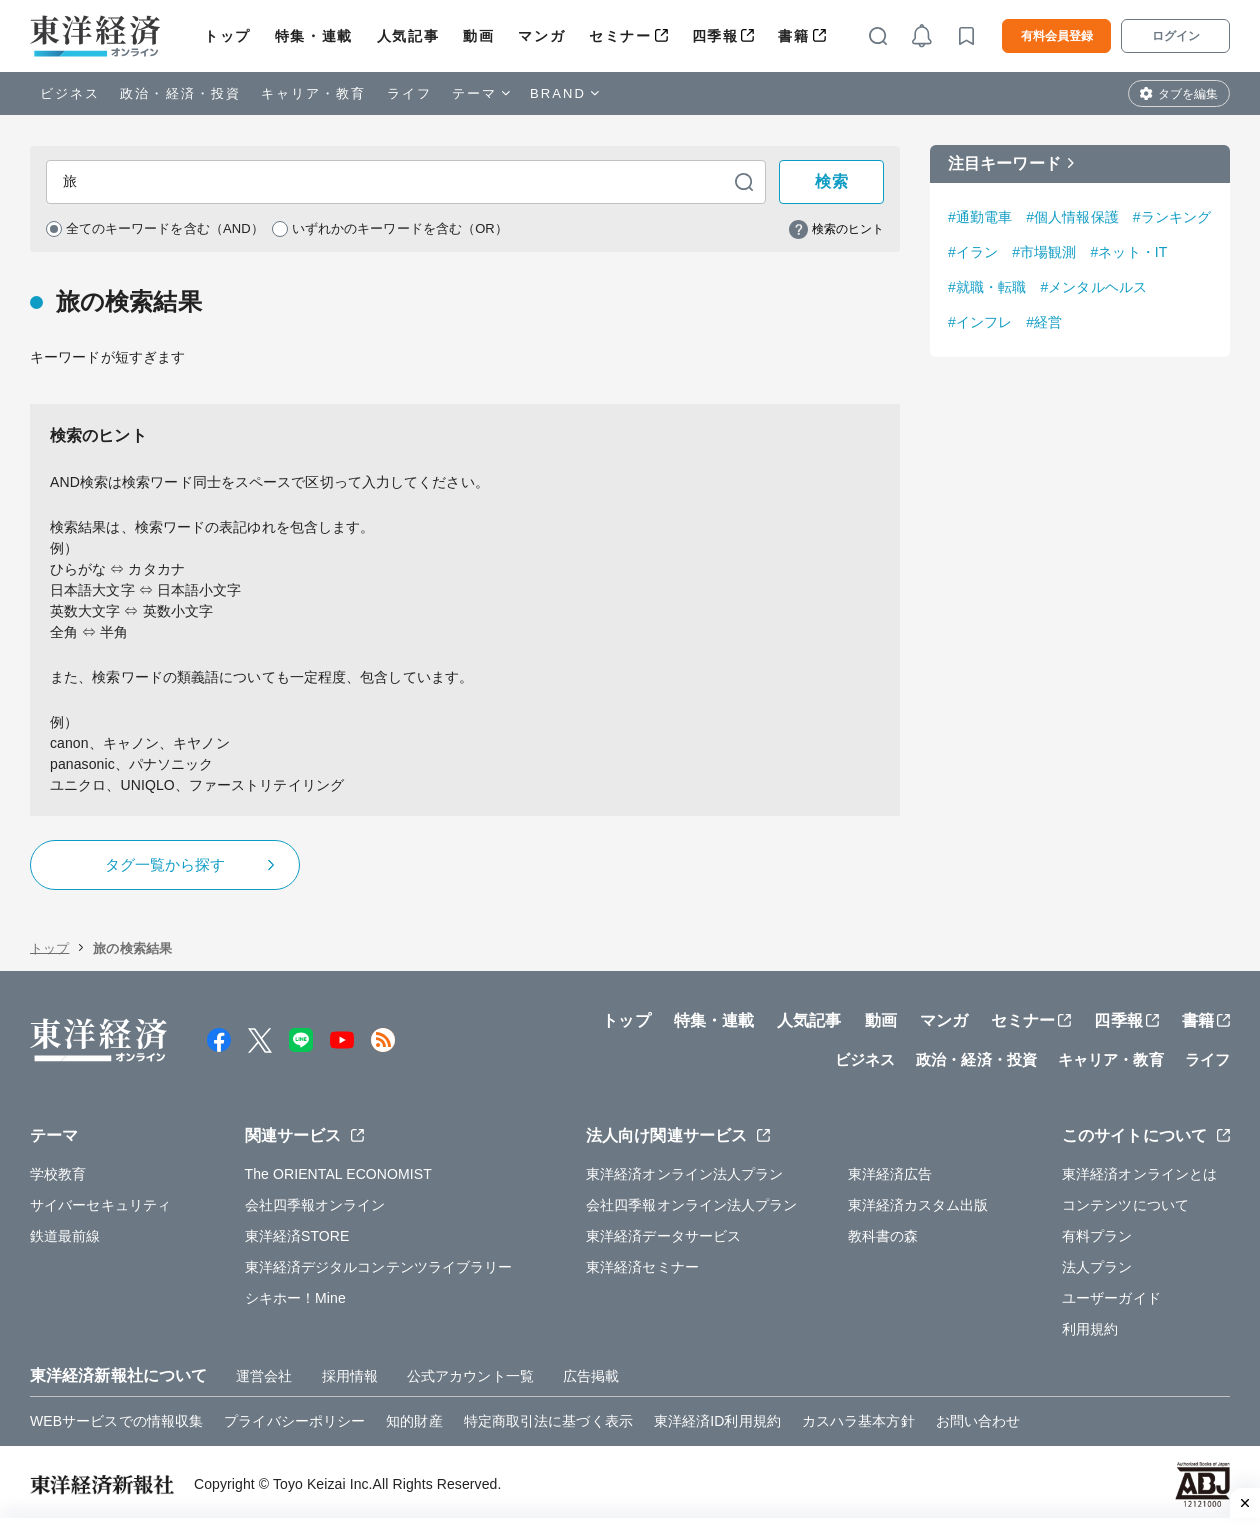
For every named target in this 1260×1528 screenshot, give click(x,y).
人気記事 (408, 36)
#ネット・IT (1128, 252)
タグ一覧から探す (165, 869)
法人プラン (1097, 1272)
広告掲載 (591, 1381)
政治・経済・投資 (180, 93)
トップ (227, 36)
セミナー (620, 36)
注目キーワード (1004, 163)
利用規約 (1090, 1334)
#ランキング (1172, 217)
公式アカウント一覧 (470, 1381)
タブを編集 (1188, 94)
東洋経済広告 (890, 1179)
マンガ (541, 36)
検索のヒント (848, 232)
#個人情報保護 (1072, 217)
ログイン (1176, 36)
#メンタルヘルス (1093, 287)
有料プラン (1097, 1241)
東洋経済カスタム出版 (918, 1210)
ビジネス (70, 93)
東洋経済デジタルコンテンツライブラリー (379, 1272)
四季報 (715, 36)
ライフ (409, 93)
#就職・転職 (987, 287)
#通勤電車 (980, 217)
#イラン (973, 252)
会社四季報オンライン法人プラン (692, 1210)
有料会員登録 (1057, 36)
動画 (478, 36)
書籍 (793, 36)
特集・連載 (314, 36)
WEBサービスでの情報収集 (116, 1426)
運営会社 (264, 1381)
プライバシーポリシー (294, 1426)
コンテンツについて (1125, 1210)
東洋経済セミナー (642, 1272)
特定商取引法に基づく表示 (548, 1426)
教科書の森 (883, 1241)
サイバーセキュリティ (100, 1210)
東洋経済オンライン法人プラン (684, 1179)
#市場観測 (1044, 252)
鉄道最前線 (65, 1241)
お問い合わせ (978, 1426)
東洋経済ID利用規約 (717, 1426)
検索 (832, 183)
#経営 (1044, 322)
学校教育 (58, 1179)
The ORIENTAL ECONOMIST (338, 1179)
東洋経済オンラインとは (1139, 1179)
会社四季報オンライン (315, 1210)
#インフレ (980, 322)
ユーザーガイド (1111, 1303)
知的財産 (414, 1426)
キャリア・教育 (314, 93)
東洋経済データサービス (663, 1241)
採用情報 (350, 1381)
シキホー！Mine (295, 1303)
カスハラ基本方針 (858, 1426)
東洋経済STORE (297, 1241)
